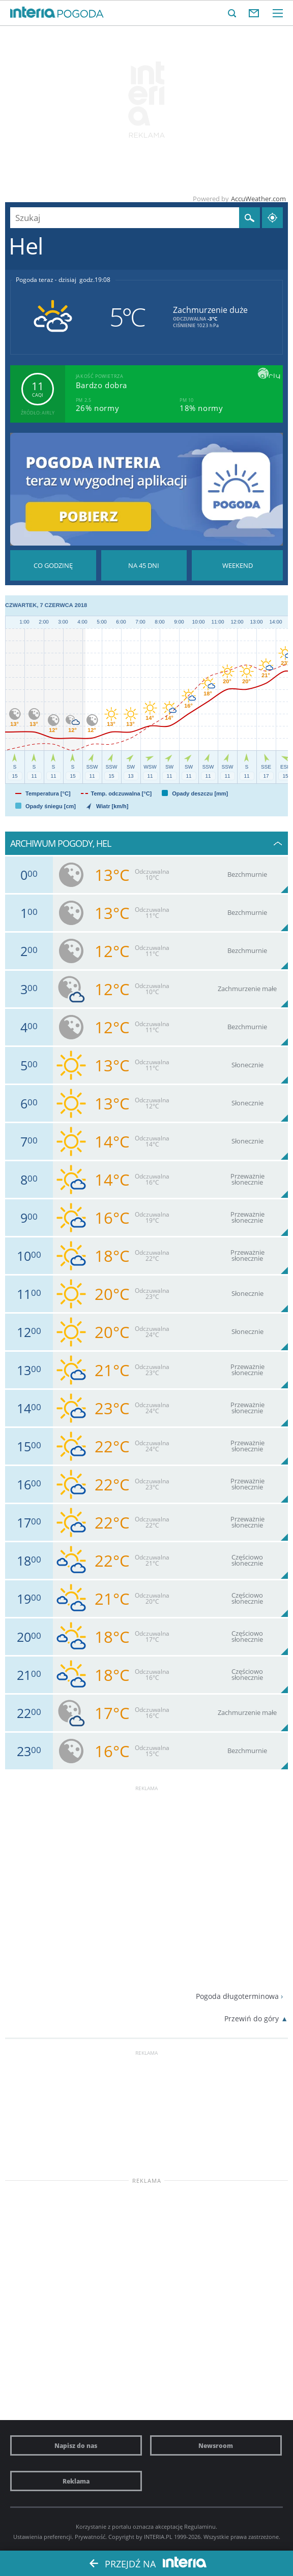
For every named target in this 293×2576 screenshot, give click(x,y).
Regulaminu (200, 2526)
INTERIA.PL (158, 2536)
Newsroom (215, 2445)
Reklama (76, 2481)
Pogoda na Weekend (237, 565)
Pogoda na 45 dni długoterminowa (144, 565)
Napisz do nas (75, 2445)
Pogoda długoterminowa (237, 1996)
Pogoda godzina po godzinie (53, 565)
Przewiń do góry (251, 2018)
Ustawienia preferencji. (43, 2536)
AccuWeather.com (258, 198)
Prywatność (90, 2536)
